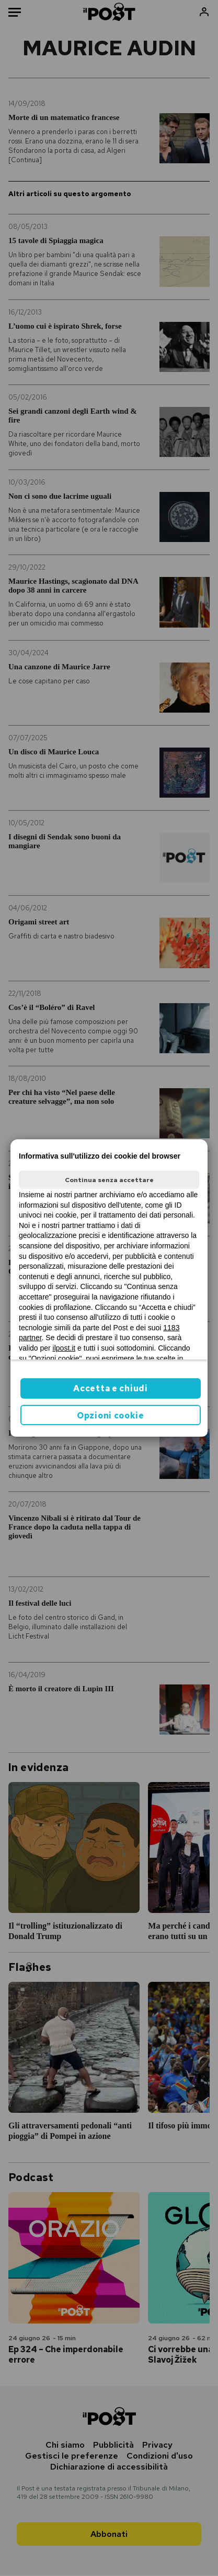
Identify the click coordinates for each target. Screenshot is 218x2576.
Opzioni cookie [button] (110, 1415)
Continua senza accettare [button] (109, 1180)
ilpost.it (64, 1348)
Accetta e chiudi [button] (110, 1388)
